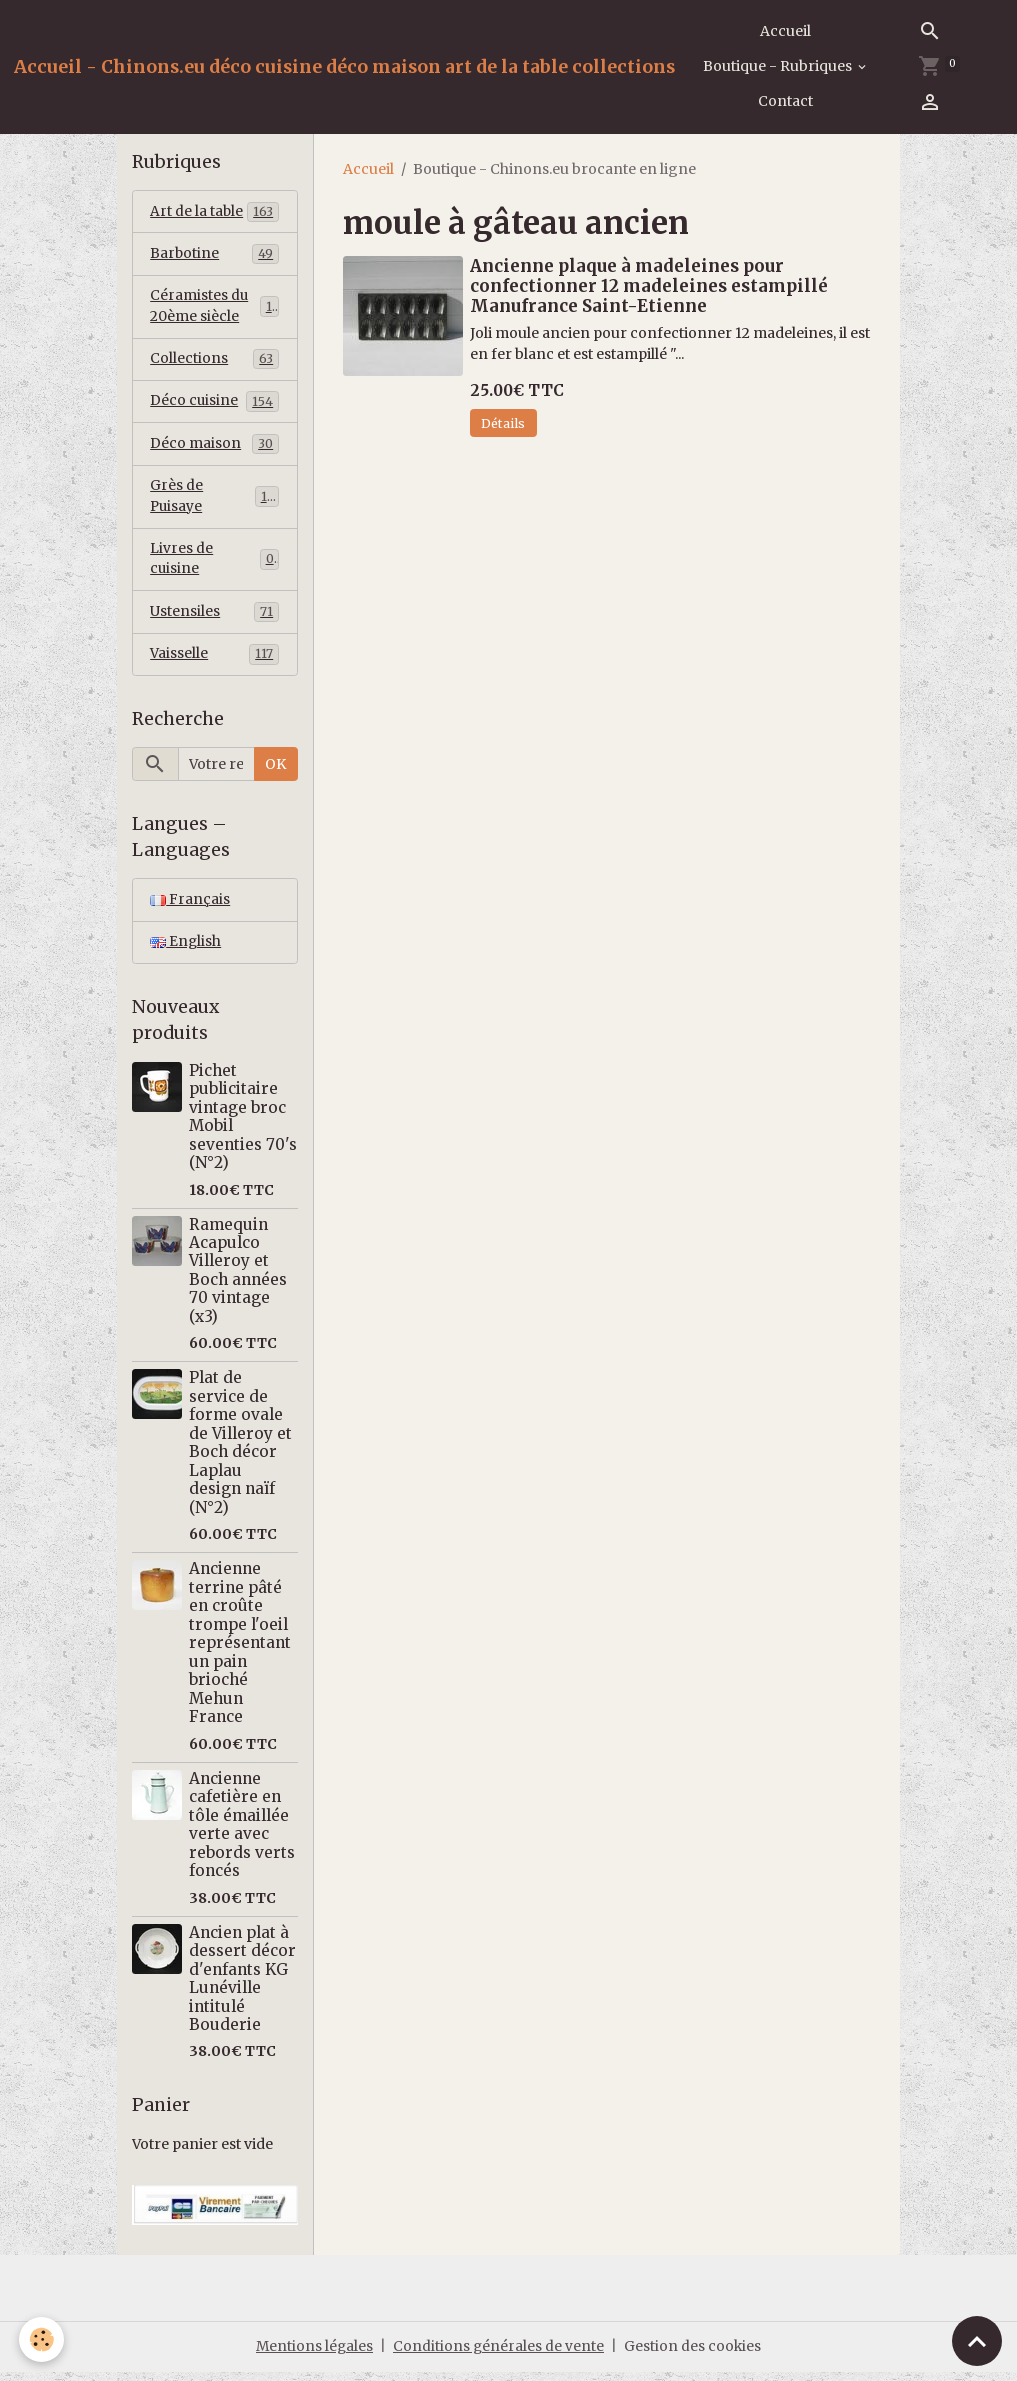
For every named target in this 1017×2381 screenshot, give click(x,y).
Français (190, 908)
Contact (785, 101)
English (186, 951)
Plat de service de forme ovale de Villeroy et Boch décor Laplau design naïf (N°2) (240, 1452)
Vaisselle (214, 662)
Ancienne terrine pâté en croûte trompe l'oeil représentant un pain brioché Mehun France (240, 1651)
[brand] (344, 67)
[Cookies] (42, 2339)
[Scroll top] (977, 2341)
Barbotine (214, 255)
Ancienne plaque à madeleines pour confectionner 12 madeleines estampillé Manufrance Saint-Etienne (649, 286)
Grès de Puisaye (214, 501)
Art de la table (214, 212)
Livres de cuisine (214, 565)
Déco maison (214, 448)
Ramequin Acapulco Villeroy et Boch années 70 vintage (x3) (238, 1279)
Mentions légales (313, 2355)
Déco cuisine (214, 405)
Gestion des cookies (694, 2355)
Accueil (785, 31)
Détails (503, 423)
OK (275, 772)
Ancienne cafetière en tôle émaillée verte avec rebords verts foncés (242, 1833)
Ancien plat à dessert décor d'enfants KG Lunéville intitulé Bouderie (242, 1987)
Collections (214, 362)
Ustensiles (214, 619)
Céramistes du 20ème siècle (214, 308)
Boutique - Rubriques (779, 66)
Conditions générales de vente (499, 2355)
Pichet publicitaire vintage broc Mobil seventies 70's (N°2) (243, 1125)
